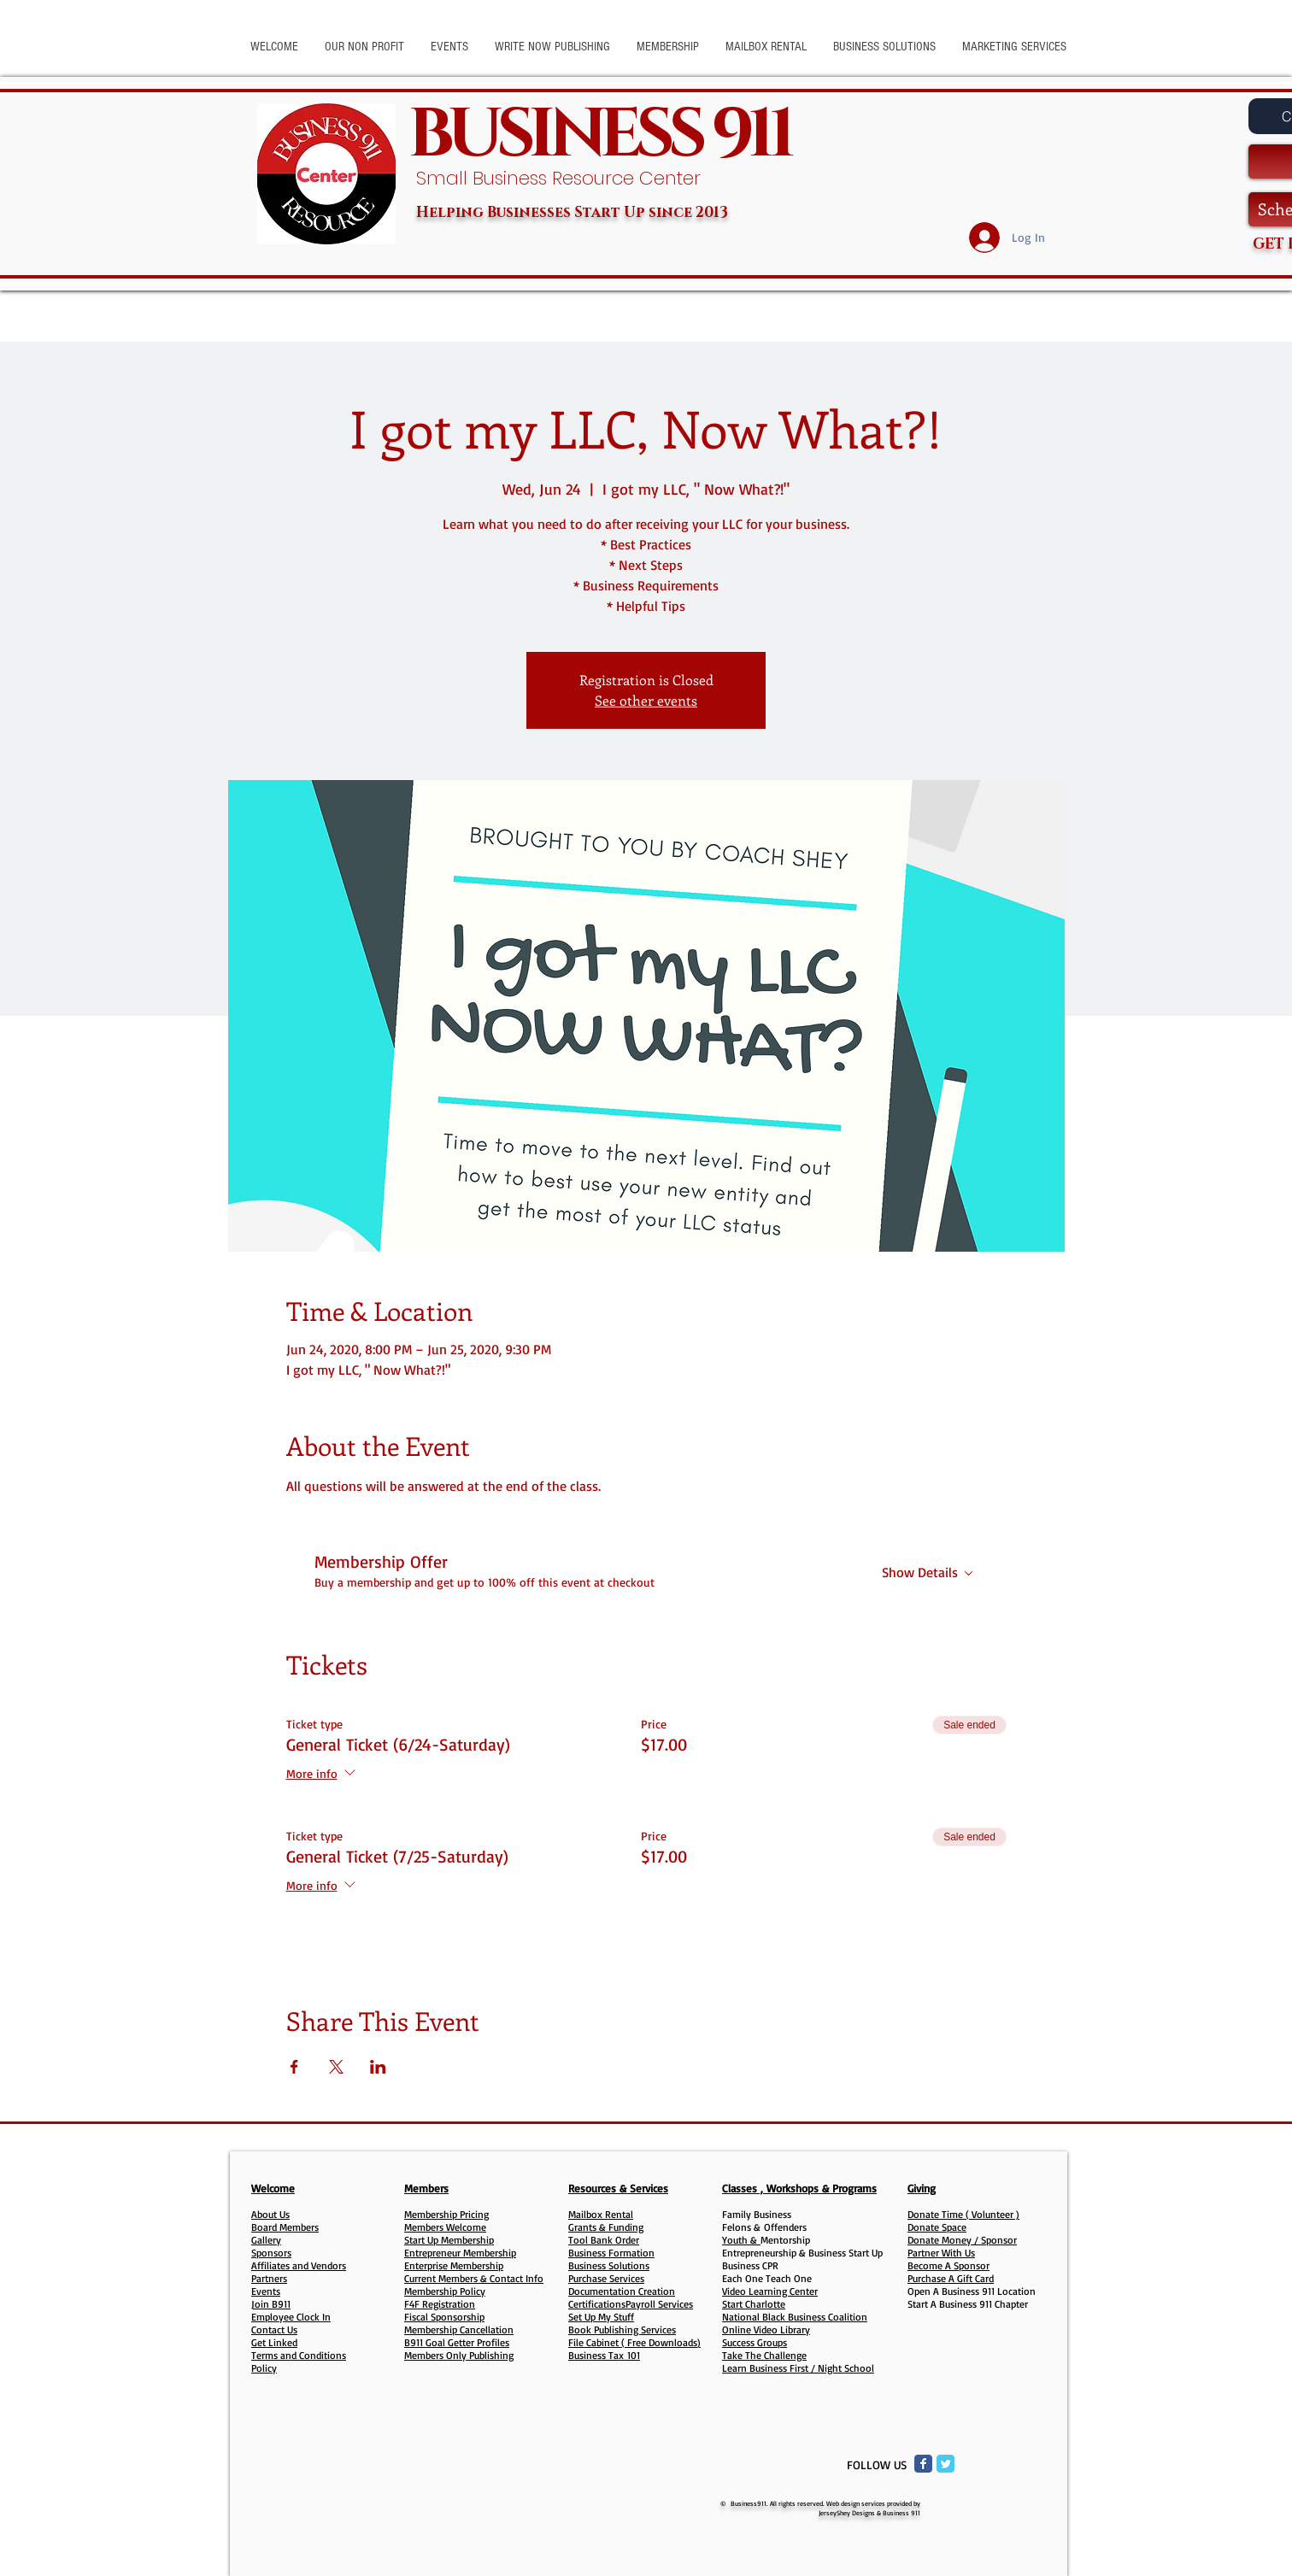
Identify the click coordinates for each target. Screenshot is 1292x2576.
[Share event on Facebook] (294, 2067)
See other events (646, 700)
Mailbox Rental (600, 2214)
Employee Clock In (291, 2316)
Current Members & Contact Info (473, 2278)
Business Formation (611, 2252)
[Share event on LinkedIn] (378, 2067)
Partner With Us (941, 2252)
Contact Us (274, 2329)
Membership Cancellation (459, 2329)
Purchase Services (606, 2278)
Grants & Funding (605, 2227)
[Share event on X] (336, 2067)
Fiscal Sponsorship (444, 2316)
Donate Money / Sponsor (962, 2239)
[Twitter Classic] (945, 2464)
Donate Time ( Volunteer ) (963, 2214)
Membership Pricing (446, 2214)
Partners (269, 2278)
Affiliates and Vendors (298, 2265)
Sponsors (271, 2252)
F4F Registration (439, 2303)
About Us (270, 2214)
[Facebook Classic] (923, 2464)
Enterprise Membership (453, 2265)
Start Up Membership (449, 2239)
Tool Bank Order (603, 2239)
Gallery (266, 2239)
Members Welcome (445, 2227)
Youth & (741, 2239)
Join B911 (271, 2303)
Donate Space (936, 2227)
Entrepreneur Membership (460, 2252)
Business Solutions (608, 2265)
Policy (264, 2368)
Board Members (285, 2227)
